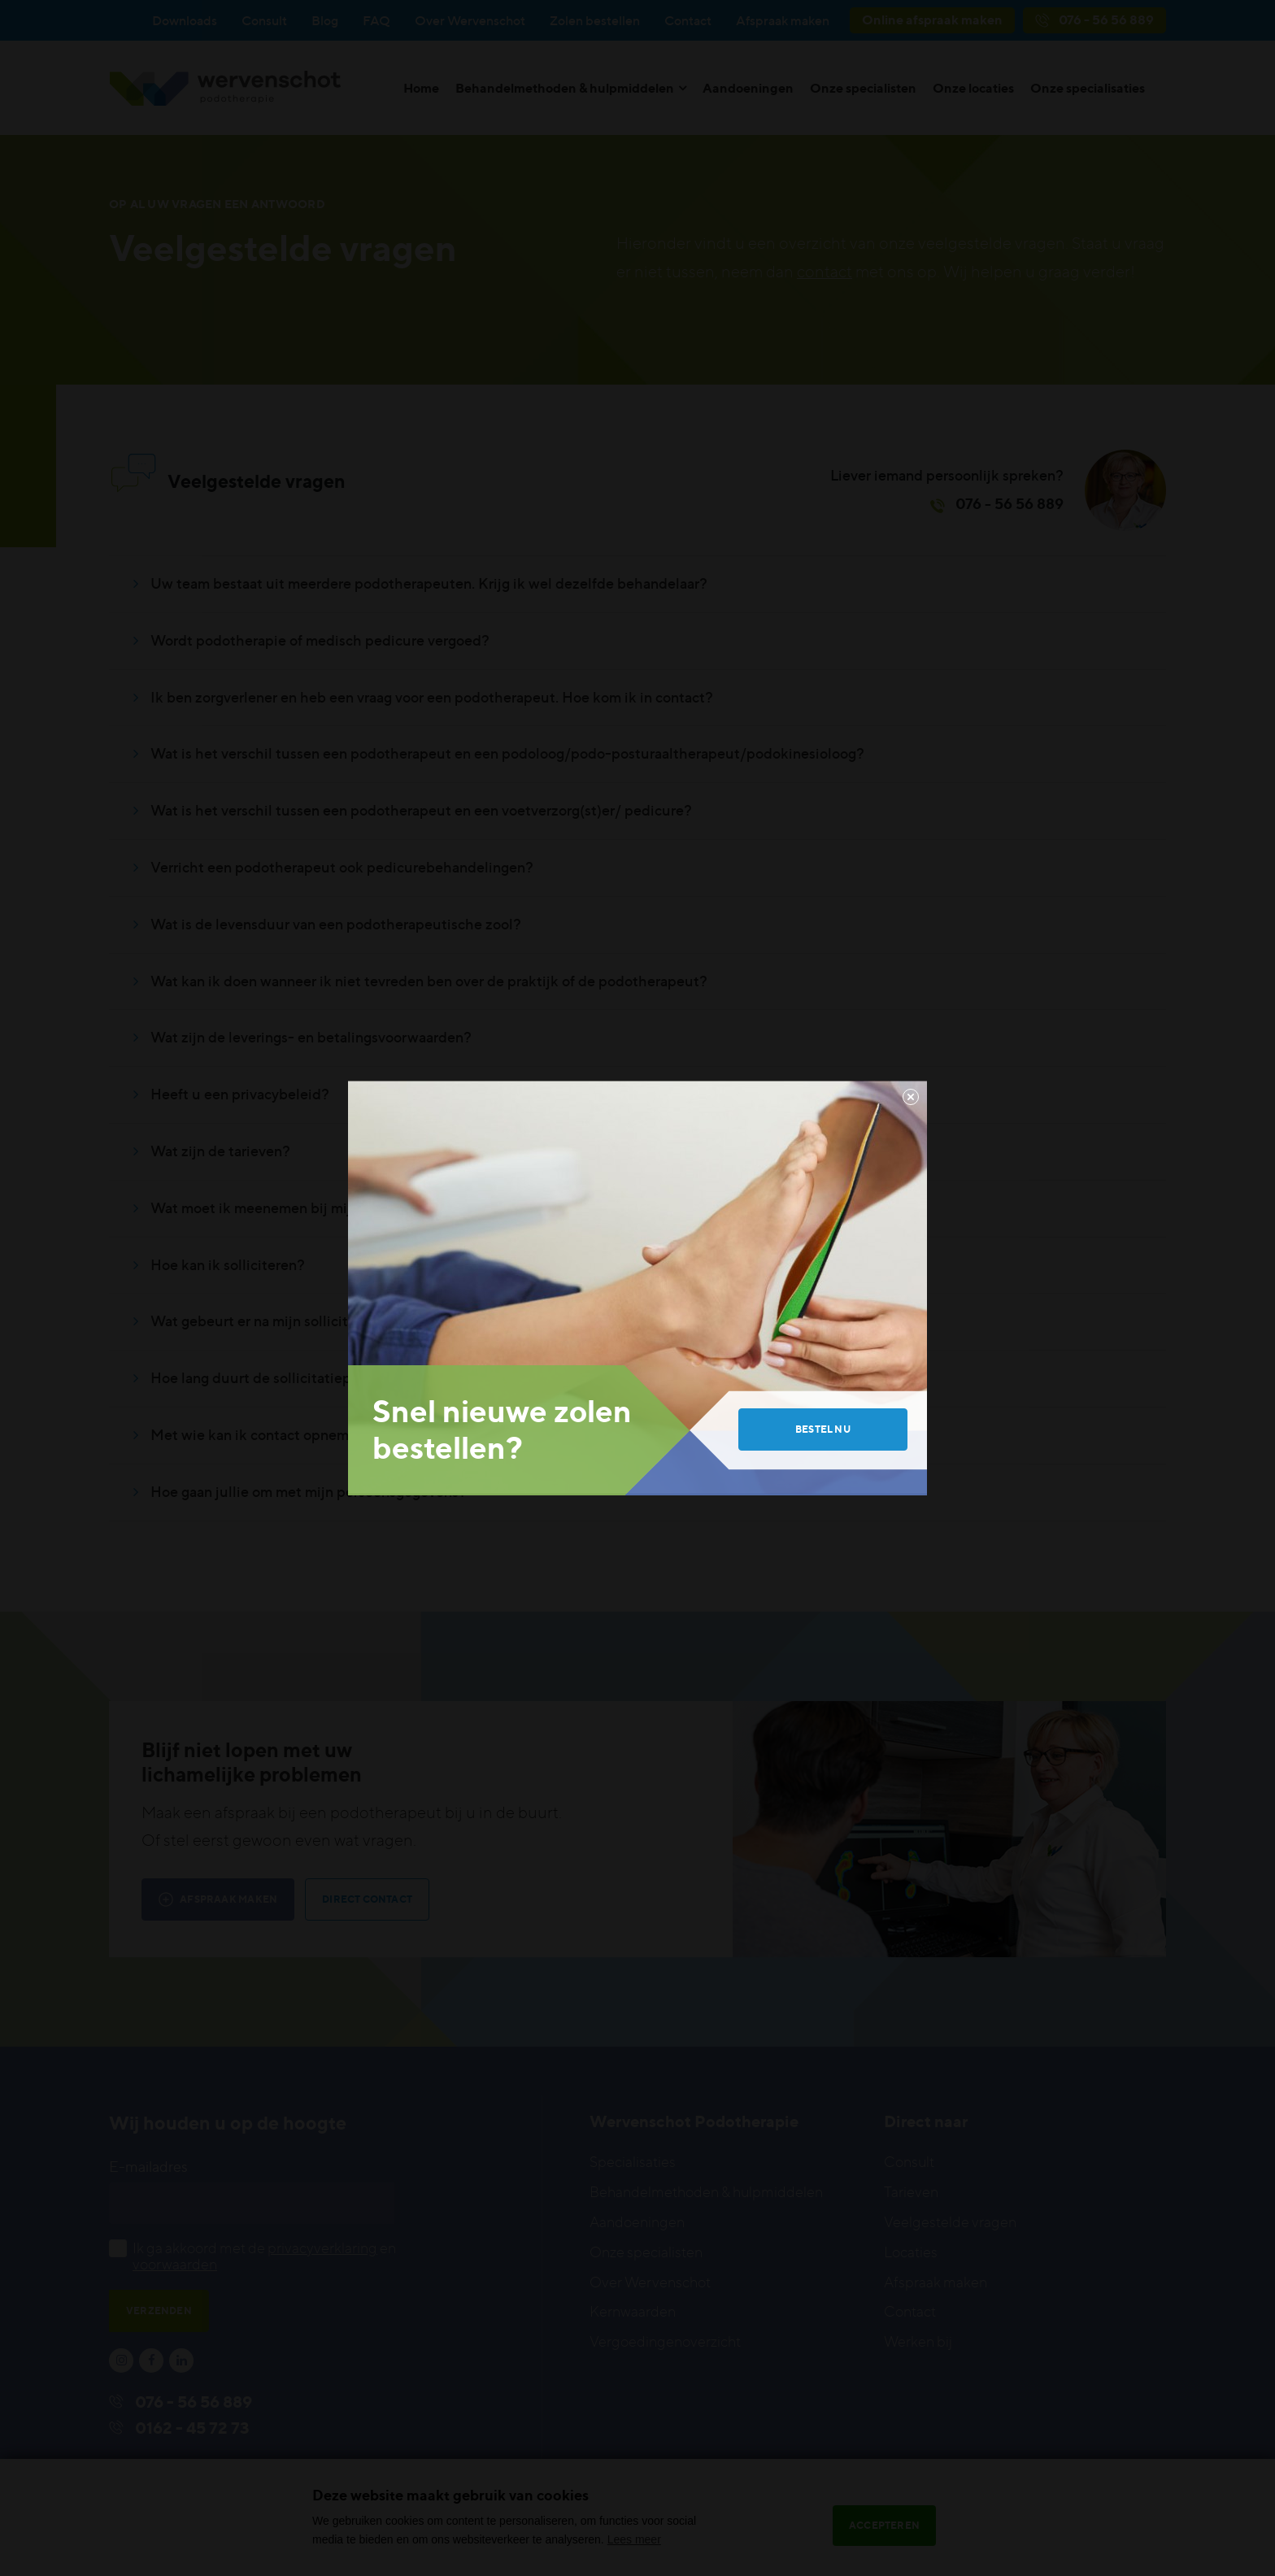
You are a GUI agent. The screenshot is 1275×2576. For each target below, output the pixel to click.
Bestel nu (823, 1429)
